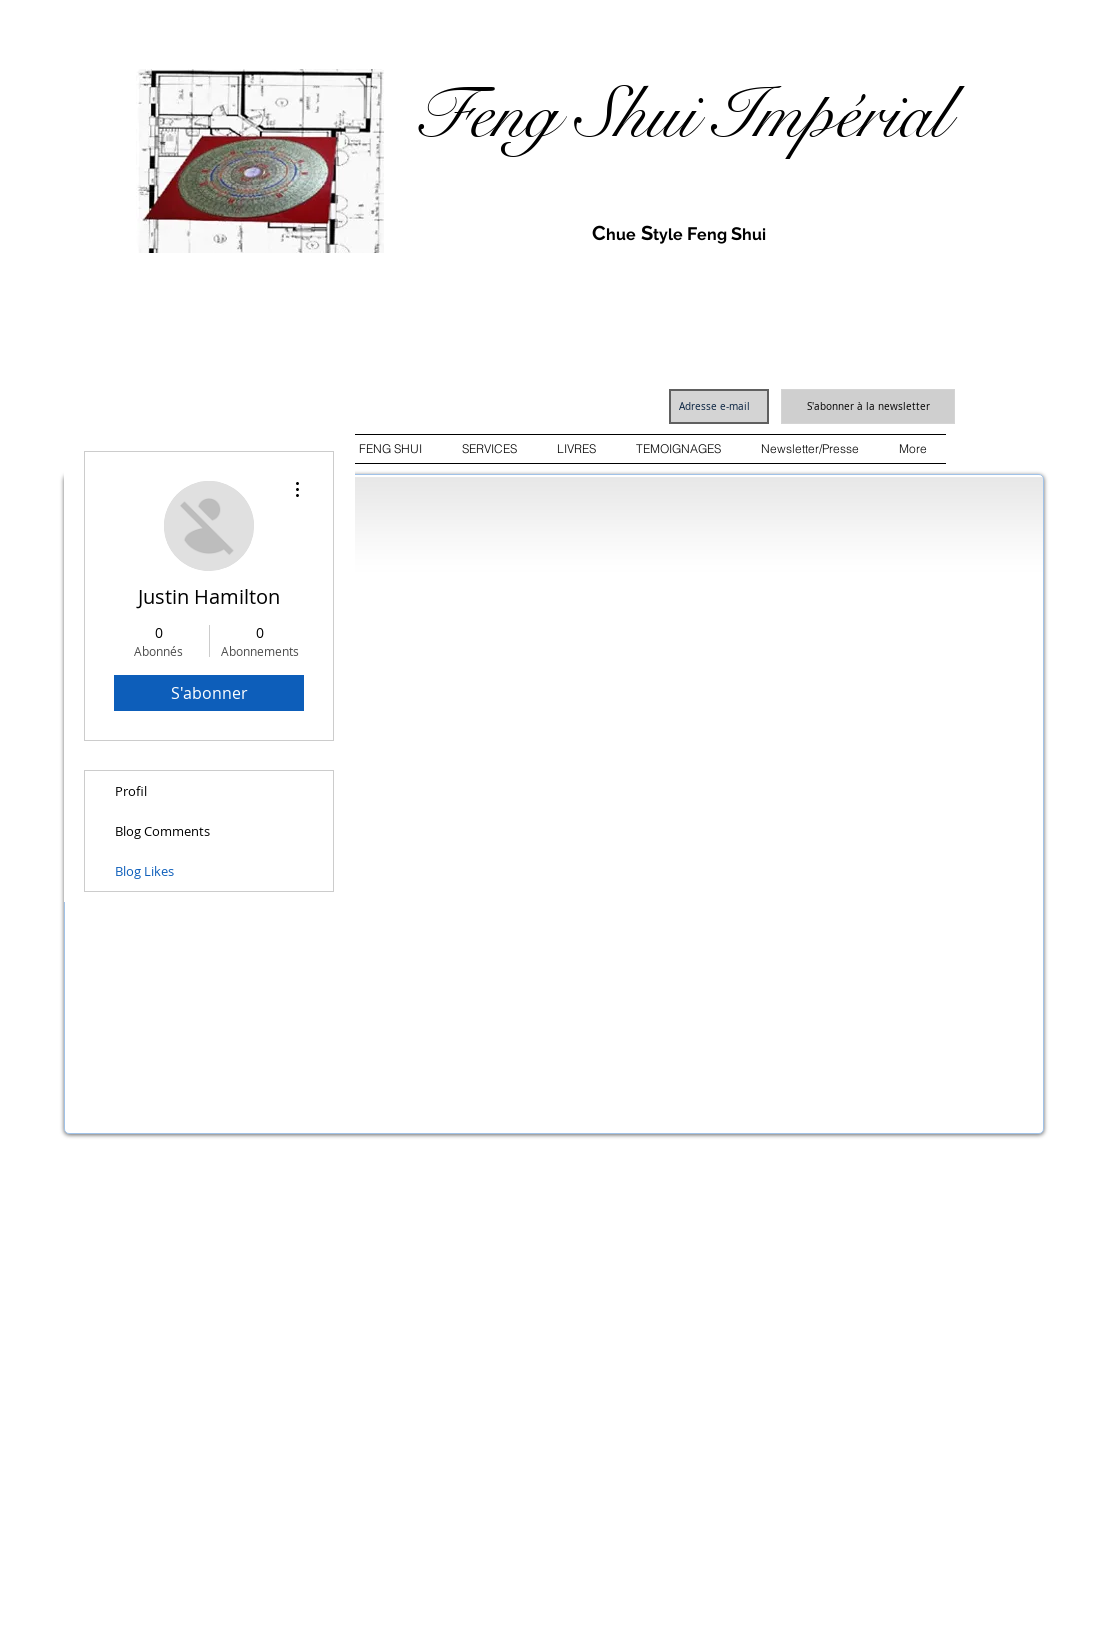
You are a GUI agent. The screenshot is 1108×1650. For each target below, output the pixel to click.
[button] (390, 449)
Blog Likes (144, 871)
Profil (131, 791)
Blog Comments (162, 831)
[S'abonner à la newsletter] (868, 406)
